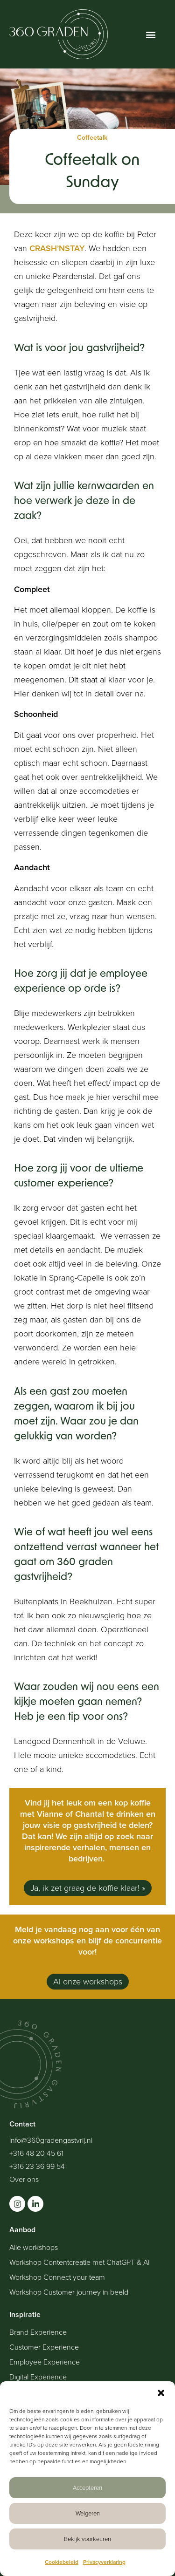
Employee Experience (44, 2362)
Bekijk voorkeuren (87, 2539)
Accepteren (87, 2487)
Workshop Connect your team (57, 2277)
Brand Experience (38, 2332)
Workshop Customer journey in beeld (68, 2292)
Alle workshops (33, 2247)
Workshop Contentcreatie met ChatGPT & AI (79, 2262)
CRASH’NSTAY (56, 248)
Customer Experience (44, 2347)
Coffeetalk (92, 138)
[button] (161, 2393)
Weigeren (88, 2513)
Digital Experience (38, 2377)
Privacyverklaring (104, 2562)
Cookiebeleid (61, 2562)
